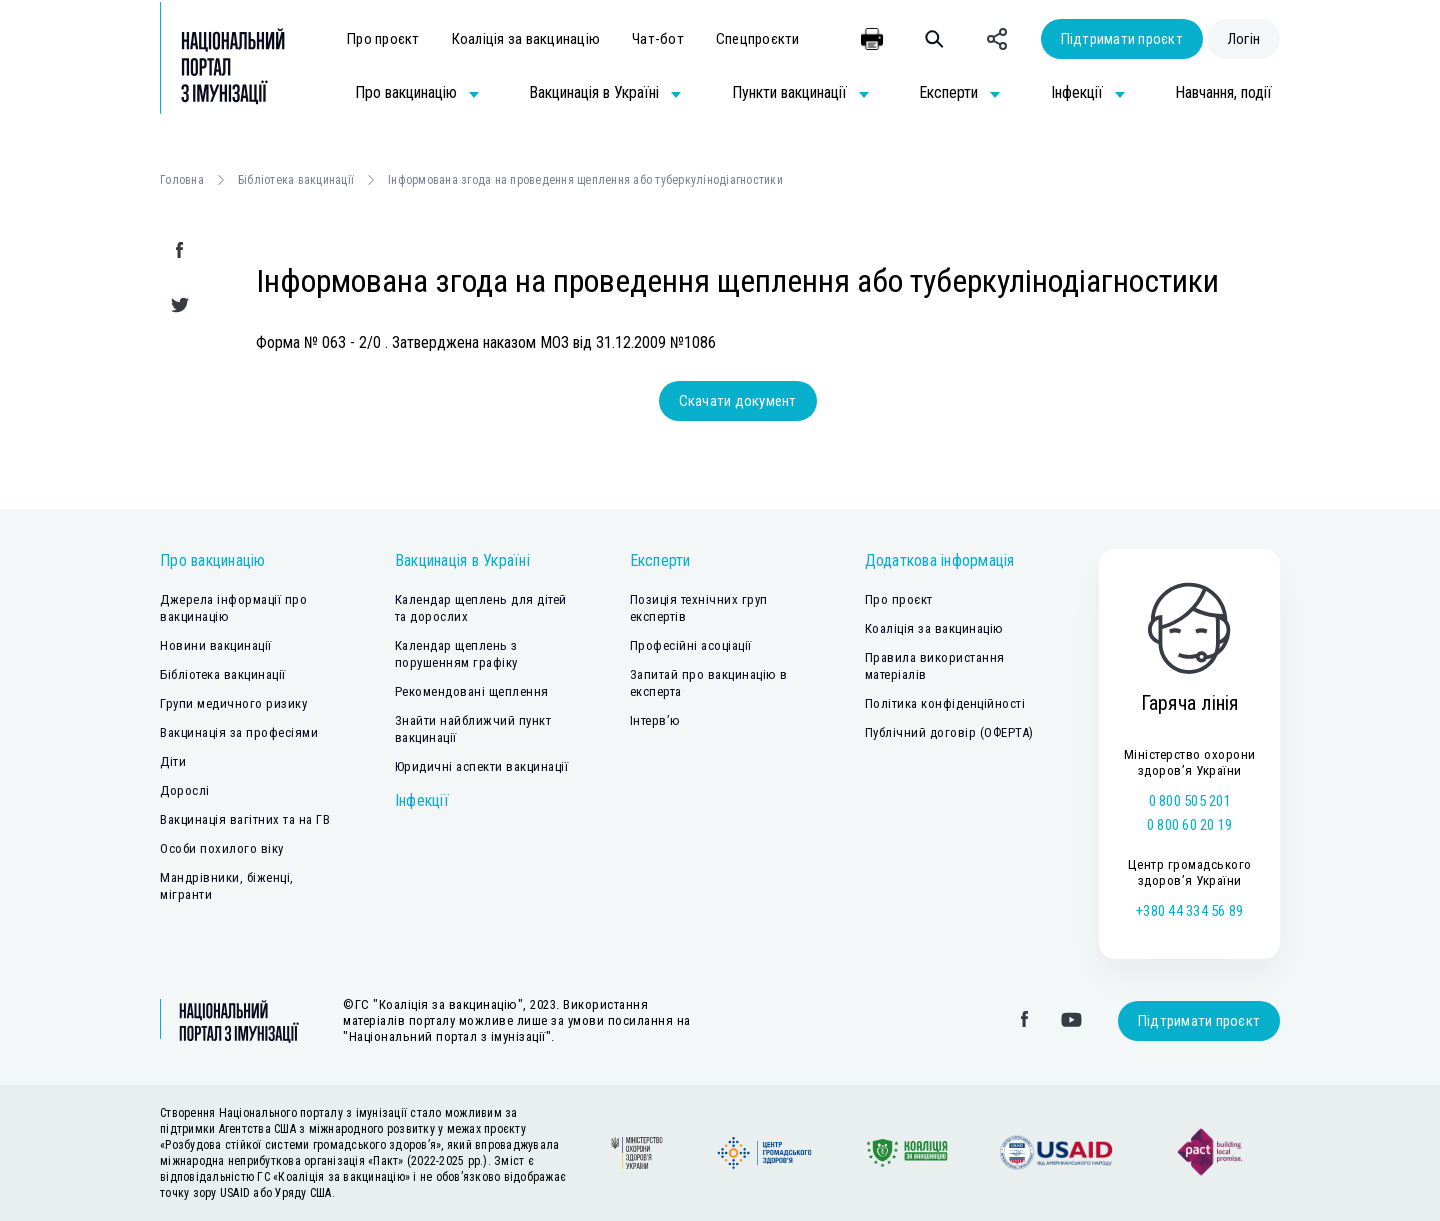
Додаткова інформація (940, 560)
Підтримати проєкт (1122, 39)
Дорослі (185, 790)
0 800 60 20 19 (1190, 825)
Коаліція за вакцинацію (526, 39)
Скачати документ (738, 401)
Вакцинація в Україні (462, 560)
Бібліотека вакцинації (296, 180)
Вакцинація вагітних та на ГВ (245, 819)
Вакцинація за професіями (239, 732)
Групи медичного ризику (233, 703)
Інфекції (422, 800)
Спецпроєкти (758, 39)
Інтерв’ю (655, 720)
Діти (173, 761)
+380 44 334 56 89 (1189, 911)
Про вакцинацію (213, 560)
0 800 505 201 (1190, 801)
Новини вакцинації (216, 645)
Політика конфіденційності (945, 703)
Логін (1243, 39)
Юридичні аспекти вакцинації (482, 766)
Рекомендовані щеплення (472, 691)
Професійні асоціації (691, 645)
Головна (182, 180)
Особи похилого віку (222, 848)
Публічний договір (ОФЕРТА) (949, 732)
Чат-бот (658, 39)
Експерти (660, 560)
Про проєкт (383, 39)
